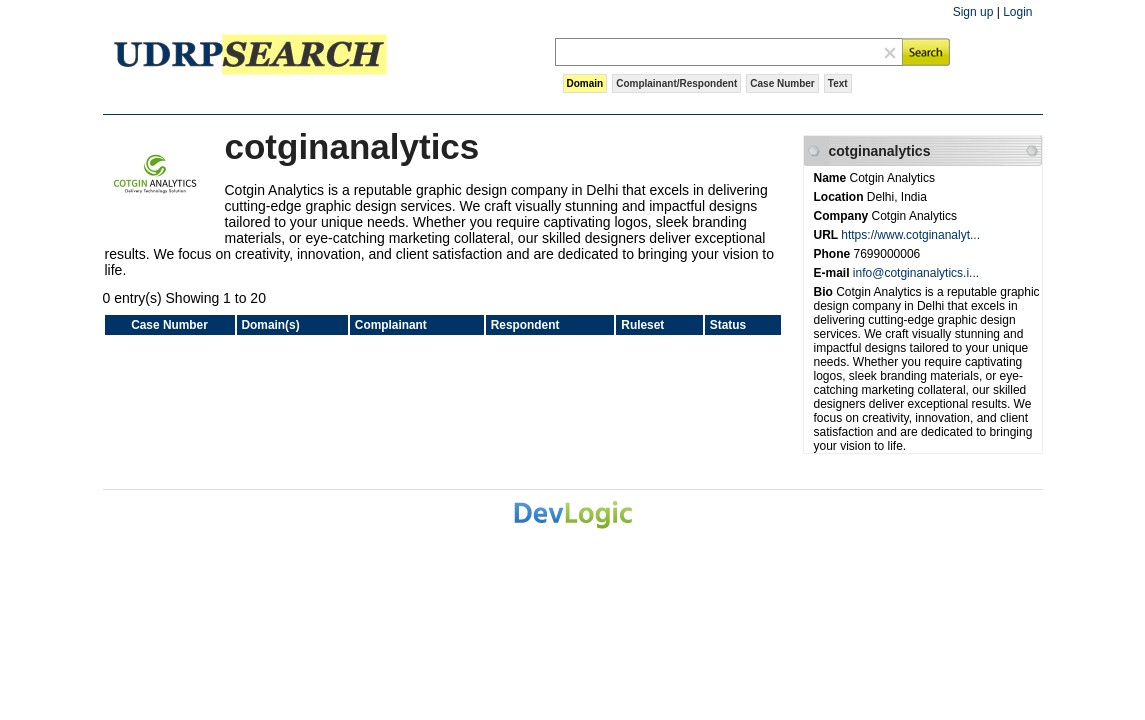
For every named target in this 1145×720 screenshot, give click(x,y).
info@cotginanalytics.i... (916, 273)
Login (1017, 12)
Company (843, 216)
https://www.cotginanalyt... (910, 235)
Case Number (782, 83)
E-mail (833, 273)
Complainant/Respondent (676, 83)
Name (832, 178)
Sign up (973, 12)
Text (838, 83)
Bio (825, 292)
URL (828, 235)
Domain (585, 83)
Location (840, 197)
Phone (834, 254)
